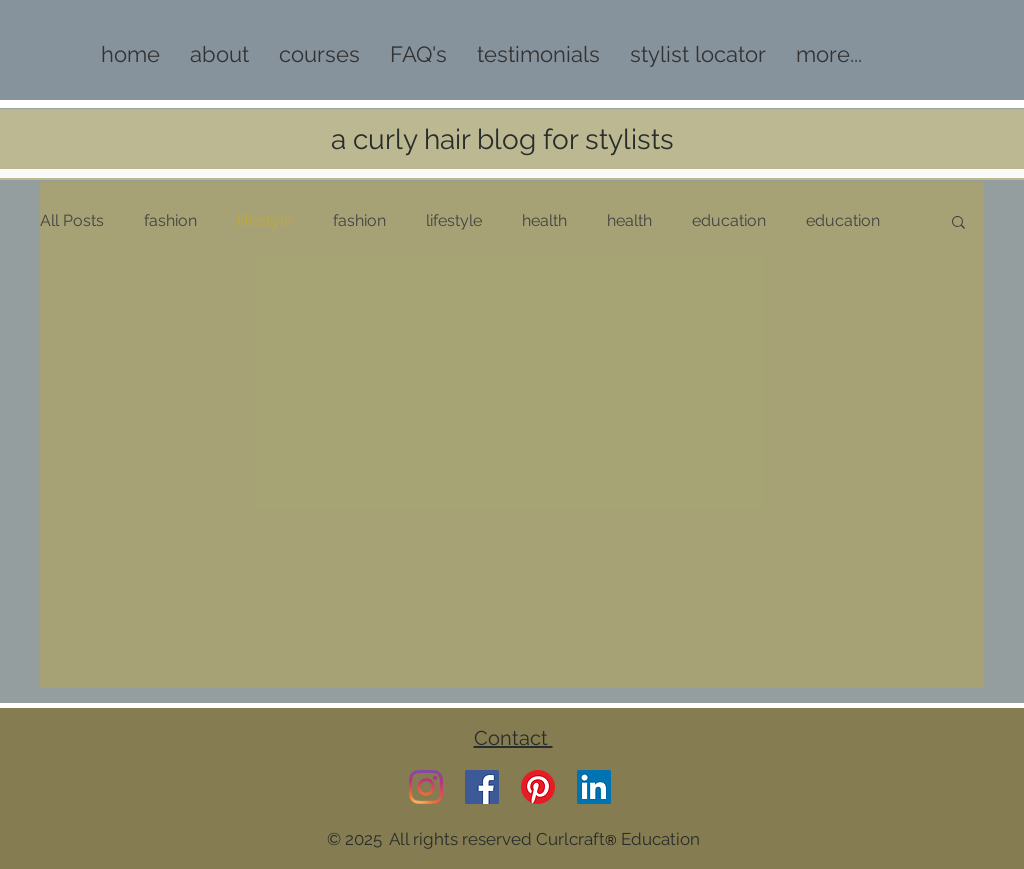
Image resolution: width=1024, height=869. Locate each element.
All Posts (72, 220)
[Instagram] (426, 787)
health (544, 220)
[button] (958, 223)
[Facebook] (482, 787)
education (729, 220)
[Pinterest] (538, 787)
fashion (170, 220)
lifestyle (265, 220)
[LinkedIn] (594, 787)
